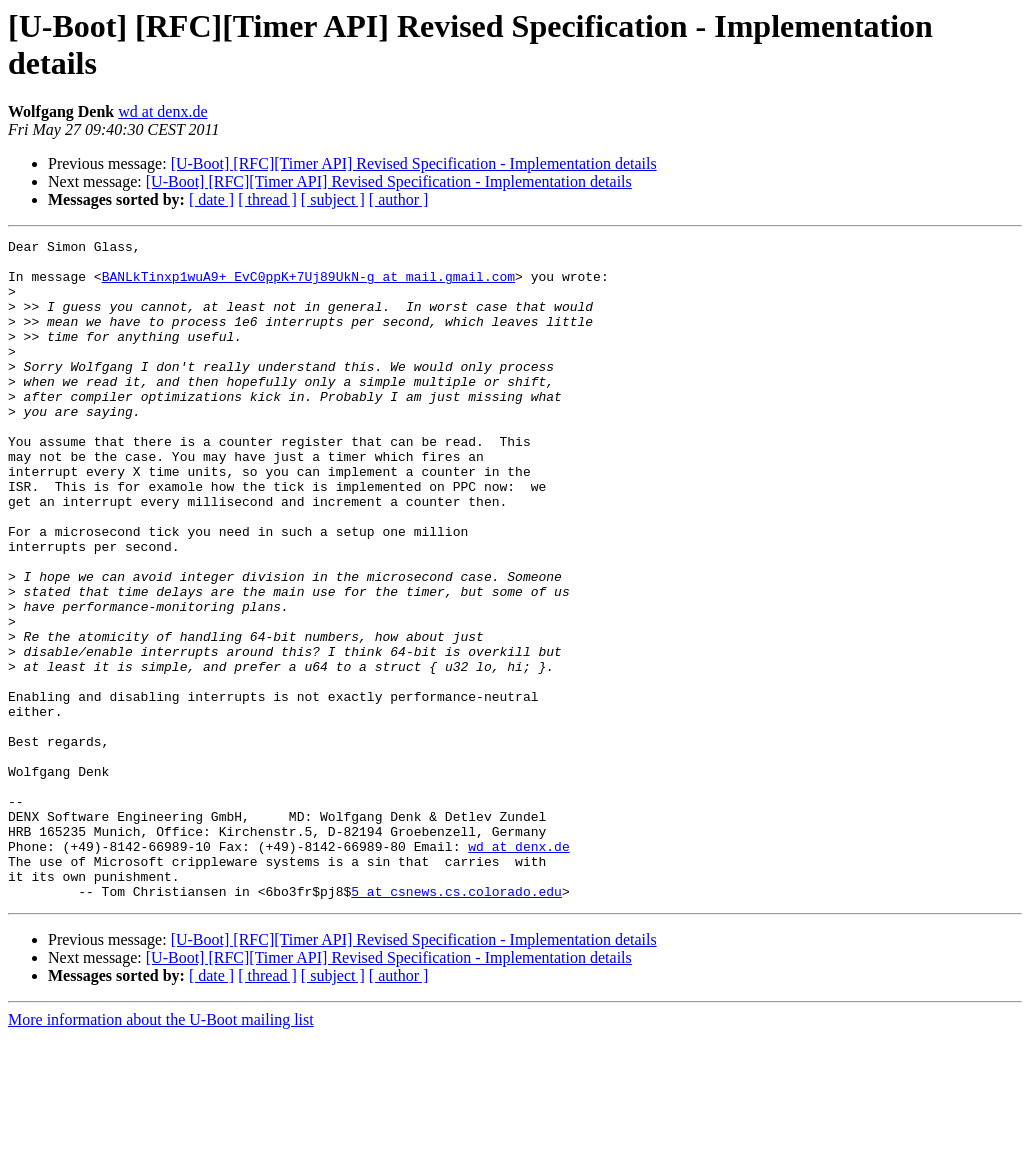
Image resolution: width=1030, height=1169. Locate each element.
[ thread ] (267, 199)
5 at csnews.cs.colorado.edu (456, 1023)
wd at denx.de (162, 111)
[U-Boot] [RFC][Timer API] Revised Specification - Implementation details (414, 163)
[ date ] (211, 199)
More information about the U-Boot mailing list (161, 1151)
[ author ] (399, 199)
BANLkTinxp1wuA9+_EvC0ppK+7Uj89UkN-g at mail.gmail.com (308, 285)
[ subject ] (333, 199)
